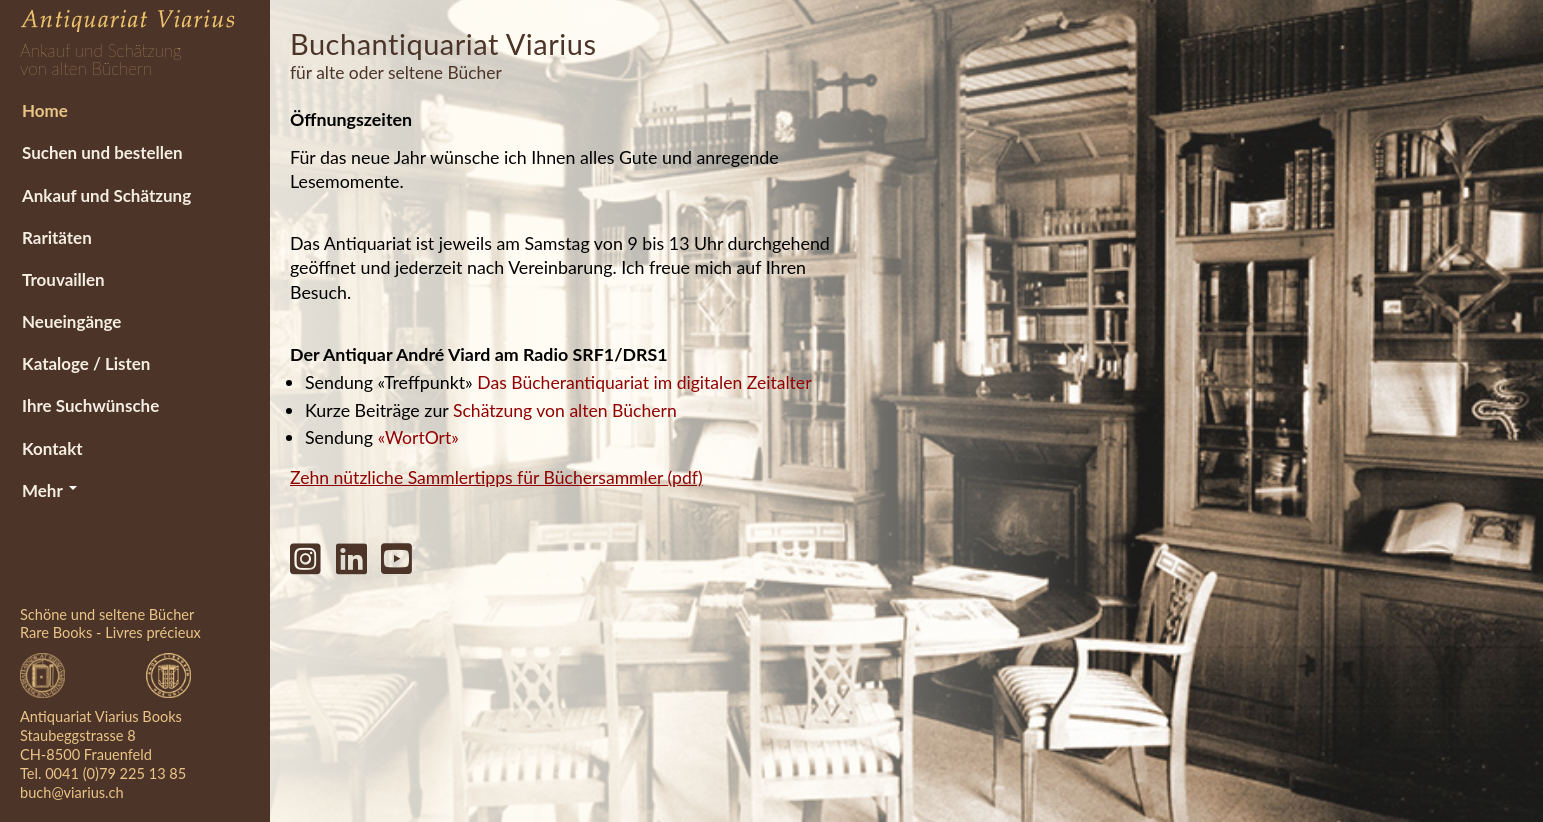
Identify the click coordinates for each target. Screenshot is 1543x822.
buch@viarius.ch (72, 792)
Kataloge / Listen (84, 364)
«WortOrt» (419, 436)
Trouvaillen (61, 279)
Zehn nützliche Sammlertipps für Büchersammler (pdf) (499, 475)
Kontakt (50, 449)
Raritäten (55, 237)
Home (43, 109)
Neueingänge (70, 322)
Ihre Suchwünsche (88, 407)
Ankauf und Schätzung (104, 194)
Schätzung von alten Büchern (566, 409)
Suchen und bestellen (100, 152)
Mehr (47, 492)
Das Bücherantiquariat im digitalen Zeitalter (646, 382)
